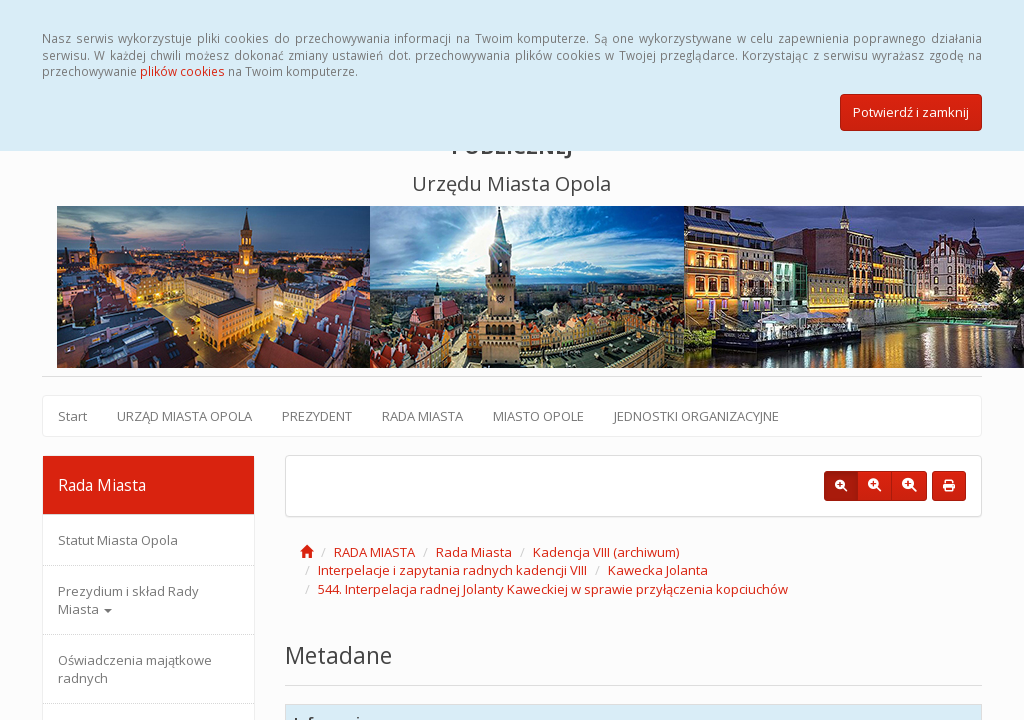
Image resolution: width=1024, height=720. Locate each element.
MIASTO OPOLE (538, 416)
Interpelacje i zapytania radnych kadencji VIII (452, 570)
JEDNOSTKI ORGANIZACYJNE (696, 416)
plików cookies (182, 71)
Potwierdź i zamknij (911, 112)
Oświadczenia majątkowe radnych (135, 669)
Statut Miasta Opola (118, 540)
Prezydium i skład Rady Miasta (128, 600)
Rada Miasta (474, 552)
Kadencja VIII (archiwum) (606, 552)
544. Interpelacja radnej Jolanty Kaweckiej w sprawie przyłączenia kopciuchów (553, 589)
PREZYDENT (317, 416)
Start (72, 416)
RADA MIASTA (422, 416)
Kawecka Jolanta (658, 570)
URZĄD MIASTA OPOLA (184, 416)
